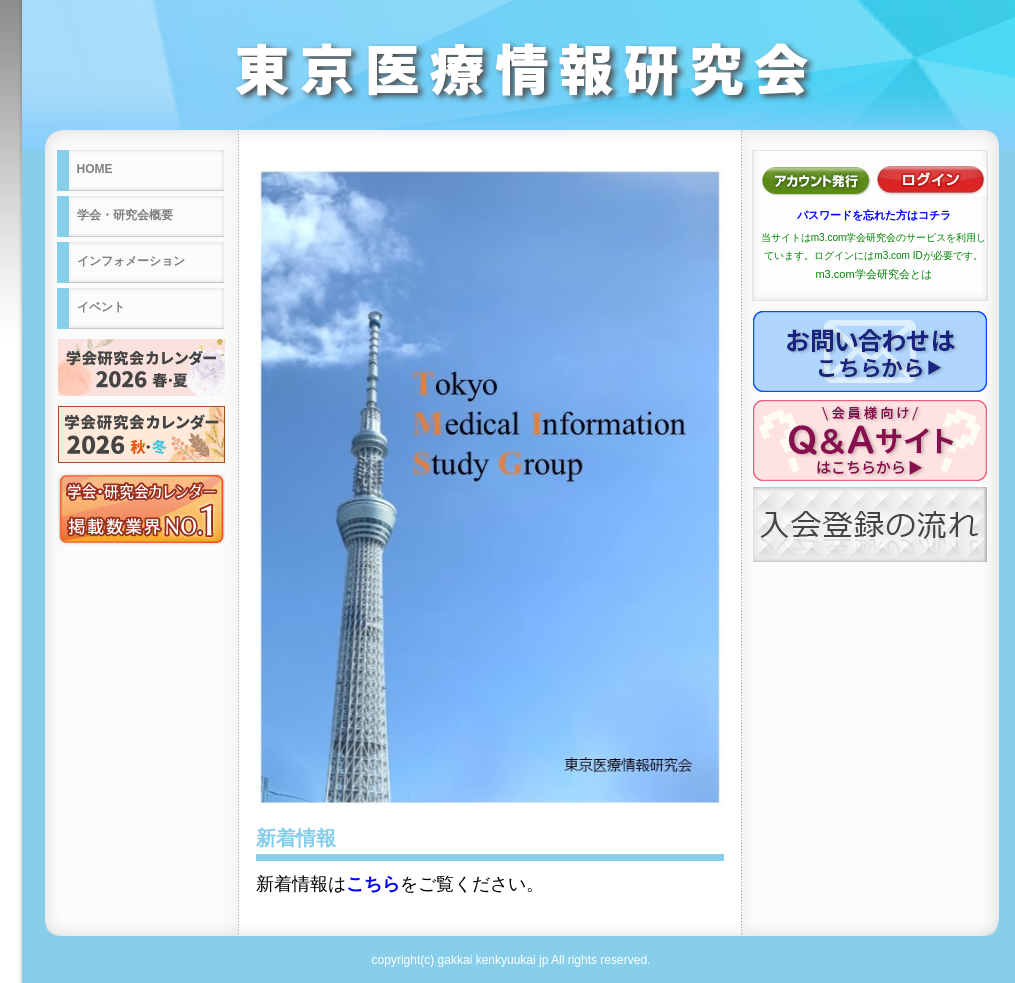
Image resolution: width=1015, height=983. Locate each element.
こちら (373, 884)
